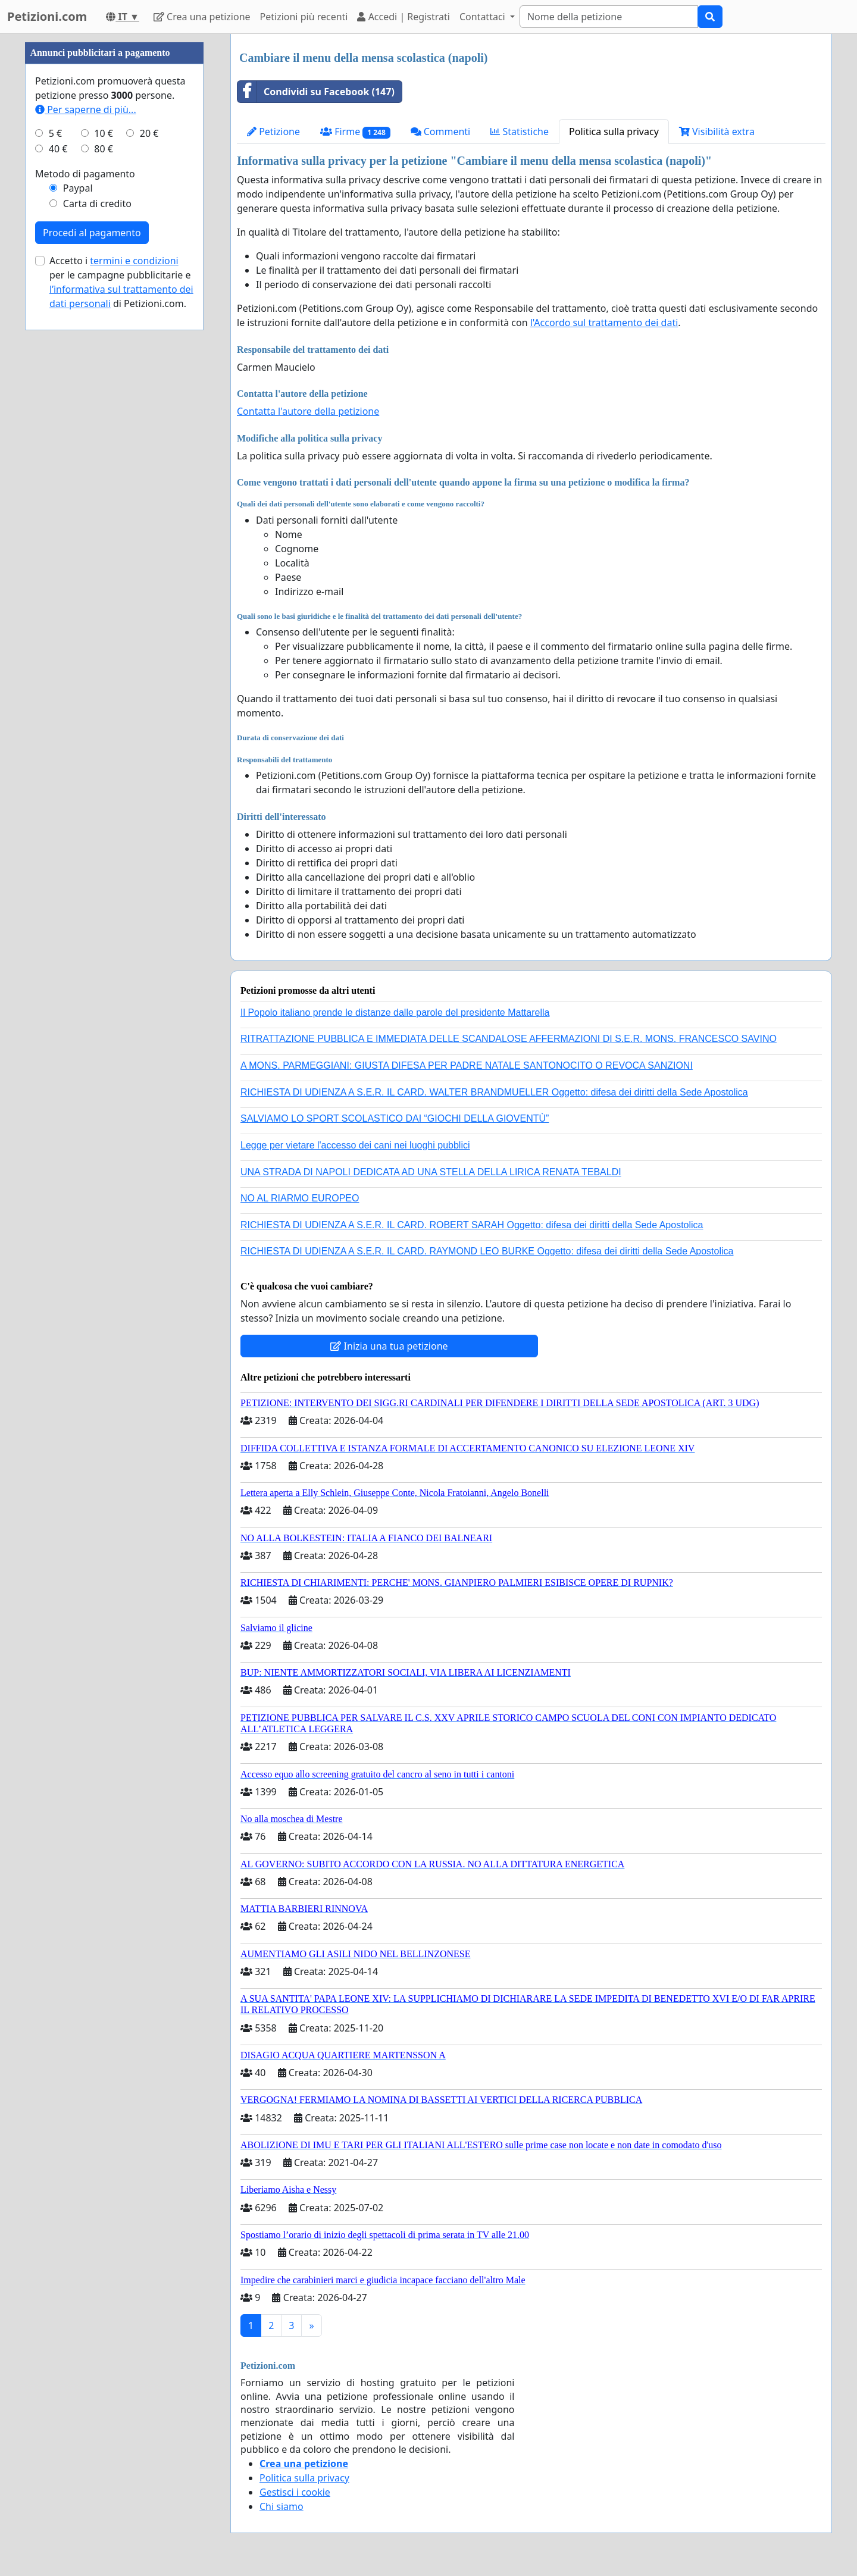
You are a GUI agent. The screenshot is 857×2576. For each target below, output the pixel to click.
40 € (58, 505)
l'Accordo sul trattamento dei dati (604, 322)
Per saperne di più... (85, 466)
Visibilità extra (717, 131)
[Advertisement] (114, 212)
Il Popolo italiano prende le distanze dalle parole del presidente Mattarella (394, 1012)
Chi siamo (281, 2506)
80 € (103, 505)
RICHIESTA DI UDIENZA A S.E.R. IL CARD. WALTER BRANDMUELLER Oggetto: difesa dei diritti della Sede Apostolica (494, 1092)
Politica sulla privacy (614, 131)
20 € (149, 490)
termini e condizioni (134, 617)
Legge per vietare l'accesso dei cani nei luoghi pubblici (355, 1145)
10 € (103, 490)
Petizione (273, 131)
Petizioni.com (47, 16)
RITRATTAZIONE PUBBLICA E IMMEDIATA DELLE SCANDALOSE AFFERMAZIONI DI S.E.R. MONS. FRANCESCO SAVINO (508, 1039)
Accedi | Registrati (403, 16)
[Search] (609, 16)
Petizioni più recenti (304, 16)
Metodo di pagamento (85, 530)
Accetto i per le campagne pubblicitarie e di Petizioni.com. (121, 639)
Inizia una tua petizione (389, 1346)
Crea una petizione (202, 16)
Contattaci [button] (483, 16)
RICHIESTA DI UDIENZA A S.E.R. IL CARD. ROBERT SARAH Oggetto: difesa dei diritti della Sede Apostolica (471, 1225)
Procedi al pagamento (92, 589)
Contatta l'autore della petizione (308, 411)
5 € (55, 490)
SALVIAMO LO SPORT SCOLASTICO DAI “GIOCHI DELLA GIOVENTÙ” (394, 1118)
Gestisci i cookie (294, 2492)
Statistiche (519, 131)
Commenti (441, 131)
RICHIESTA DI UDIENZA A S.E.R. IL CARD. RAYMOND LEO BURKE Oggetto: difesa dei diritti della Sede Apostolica (486, 1251)
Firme (355, 132)
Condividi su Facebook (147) (316, 91)
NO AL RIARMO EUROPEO (299, 1198)
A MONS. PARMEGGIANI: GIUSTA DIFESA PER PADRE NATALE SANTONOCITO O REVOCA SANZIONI (466, 1065)
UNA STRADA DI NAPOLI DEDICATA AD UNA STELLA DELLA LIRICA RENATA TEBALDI (430, 1172)
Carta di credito (97, 560)
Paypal (78, 545)
